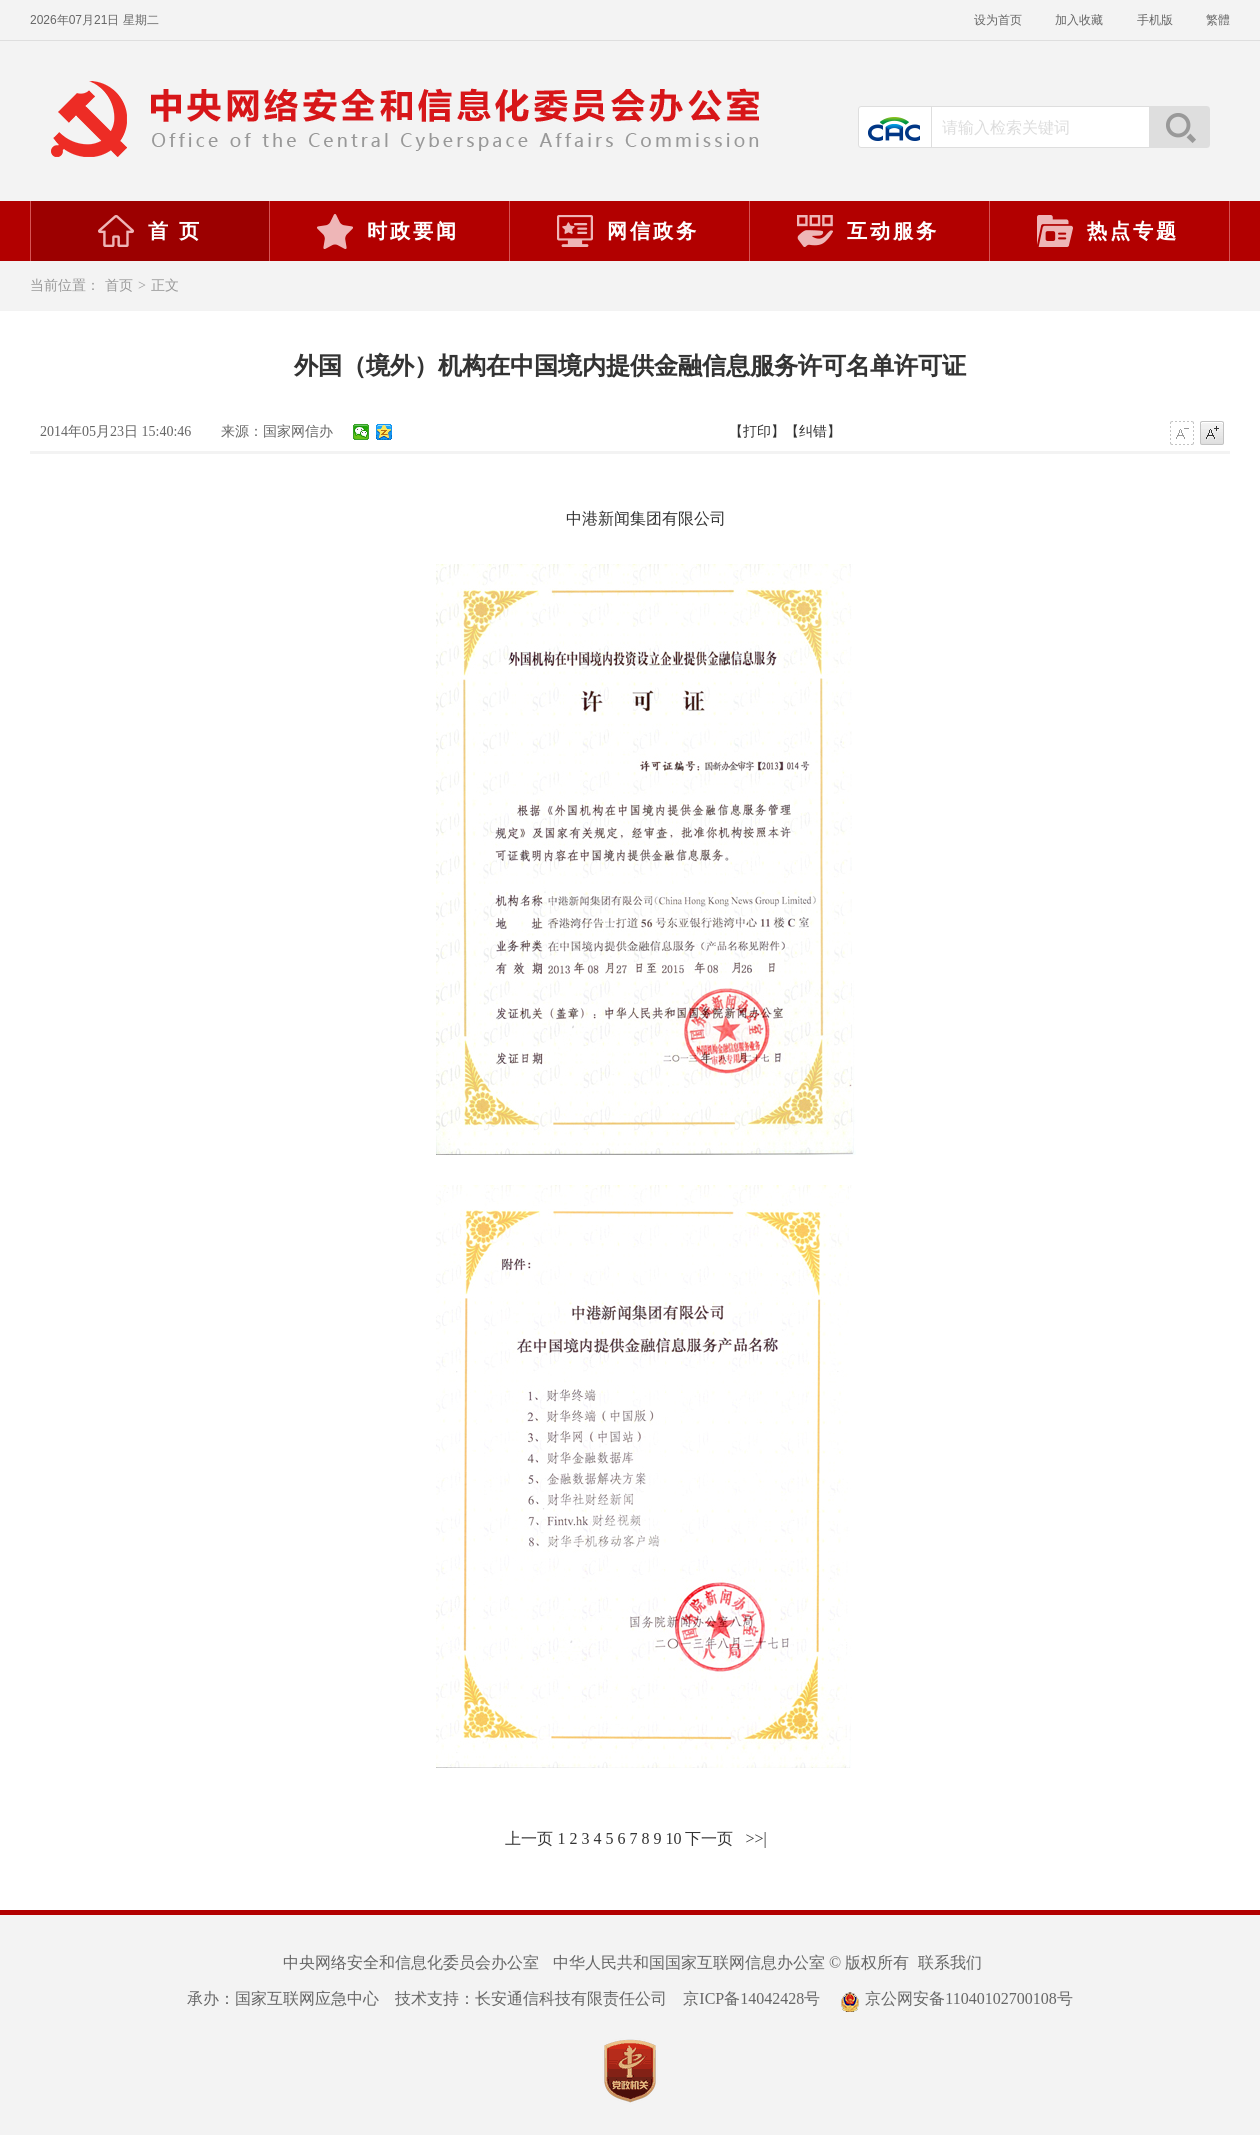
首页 (119, 285)
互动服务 (867, 231)
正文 (165, 285)
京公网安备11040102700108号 (956, 1998)
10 (673, 1838)
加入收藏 (1080, 20)
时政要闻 (387, 231)
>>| (755, 1838)
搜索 (1179, 127)
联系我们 (950, 1962)
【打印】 (757, 431)
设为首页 (999, 20)
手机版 (1156, 20)
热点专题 (1107, 231)
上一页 (529, 1838)
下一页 (709, 1838)
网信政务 (627, 231)
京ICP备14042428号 (751, 1998)
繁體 (1218, 20)
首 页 (149, 231)
